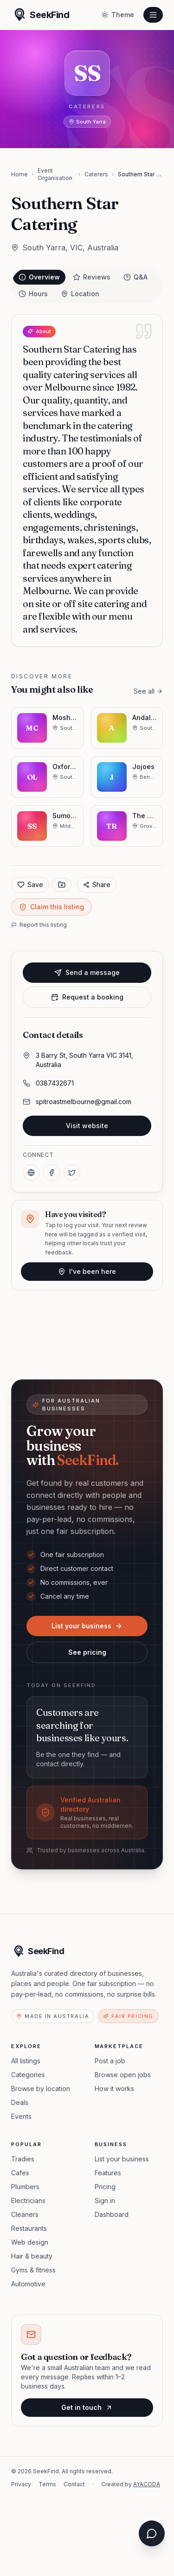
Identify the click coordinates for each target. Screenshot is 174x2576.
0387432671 (55, 1083)
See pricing (87, 1652)
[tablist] (87, 285)
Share (96, 884)
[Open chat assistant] (152, 2533)
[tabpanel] (87, 480)
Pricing (105, 2187)
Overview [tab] (39, 277)
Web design (29, 2242)
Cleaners (25, 2214)
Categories (28, 2075)
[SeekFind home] (40, 14)
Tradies (22, 2159)
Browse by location (40, 2088)
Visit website (87, 1126)
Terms (47, 2484)
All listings (25, 2061)
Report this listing (39, 924)
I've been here (87, 1271)
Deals (19, 2102)
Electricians (28, 2200)
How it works (114, 2088)
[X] (72, 1172)
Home (19, 174)
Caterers (96, 174)
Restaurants (29, 2228)
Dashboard (112, 2214)
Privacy (21, 2484)
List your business (87, 1626)
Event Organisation (55, 174)
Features (108, 2173)
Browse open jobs (123, 2075)
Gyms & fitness (33, 2270)
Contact (74, 2484)
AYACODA (146, 2484)
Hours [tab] (33, 294)
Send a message (87, 972)
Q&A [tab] (135, 277)
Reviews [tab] (91, 277)
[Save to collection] (61, 885)
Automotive (28, 2284)
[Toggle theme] (118, 14)
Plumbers (25, 2187)
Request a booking (87, 997)
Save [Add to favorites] (30, 884)
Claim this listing (51, 907)
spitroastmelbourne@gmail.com (83, 1101)
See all (148, 691)
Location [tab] (80, 294)
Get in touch (87, 2407)
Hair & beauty (31, 2256)
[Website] (31, 1172)
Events (21, 2116)
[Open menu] (153, 15)
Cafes (20, 2173)
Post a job (110, 2061)
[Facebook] (51, 1172)
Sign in (105, 2200)
